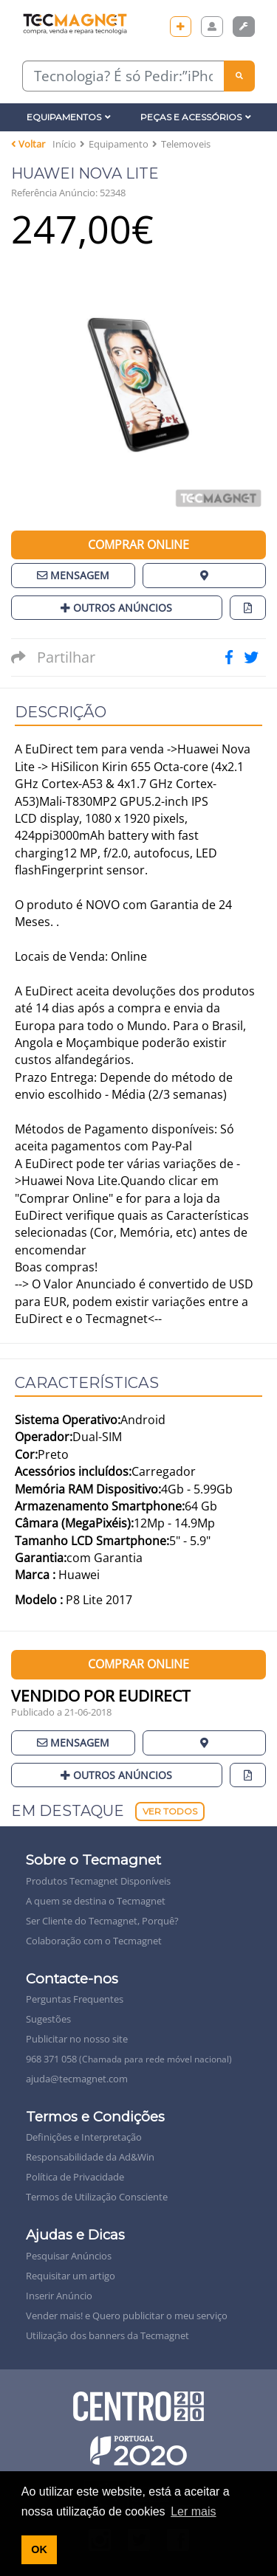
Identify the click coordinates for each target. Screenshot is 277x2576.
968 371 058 (129, 2058)
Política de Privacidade (75, 2176)
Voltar (28, 144)
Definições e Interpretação (84, 2137)
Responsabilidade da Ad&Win (90, 2157)
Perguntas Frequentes (74, 1999)
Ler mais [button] (193, 2511)
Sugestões (48, 2019)
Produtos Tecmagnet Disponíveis (98, 1881)
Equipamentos (69, 116)
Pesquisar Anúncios (69, 2255)
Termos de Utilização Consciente (97, 2196)
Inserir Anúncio (59, 2295)
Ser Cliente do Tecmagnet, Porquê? (102, 1920)
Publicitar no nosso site (77, 2038)
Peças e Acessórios (195, 116)
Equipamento (118, 144)
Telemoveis (186, 144)
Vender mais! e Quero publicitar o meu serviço (127, 2315)
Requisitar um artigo (70, 2275)
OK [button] (39, 2549)
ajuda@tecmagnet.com (77, 2078)
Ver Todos (170, 1811)
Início (64, 144)
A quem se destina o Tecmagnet (95, 1900)
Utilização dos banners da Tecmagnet (107, 2335)
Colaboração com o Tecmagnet (94, 1940)
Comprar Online (138, 544)
